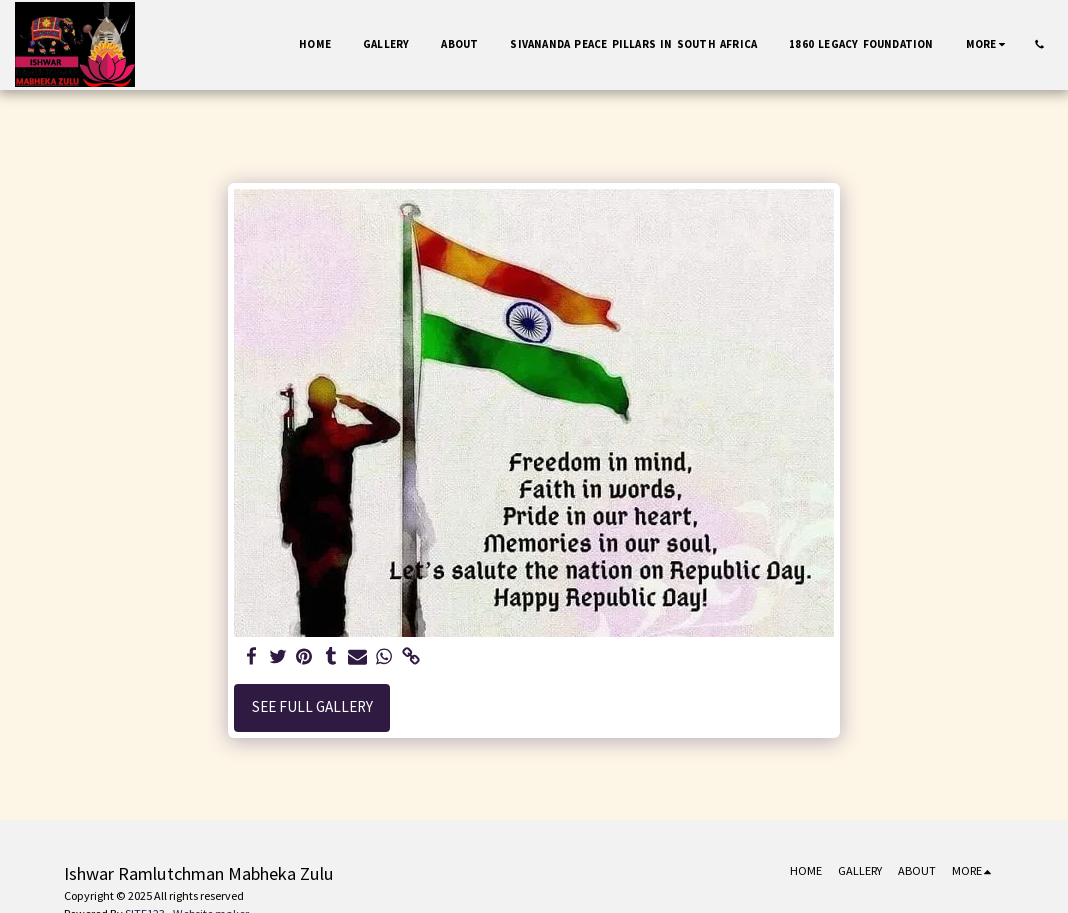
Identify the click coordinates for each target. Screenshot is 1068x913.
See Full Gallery (312, 706)
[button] (1039, 44)
